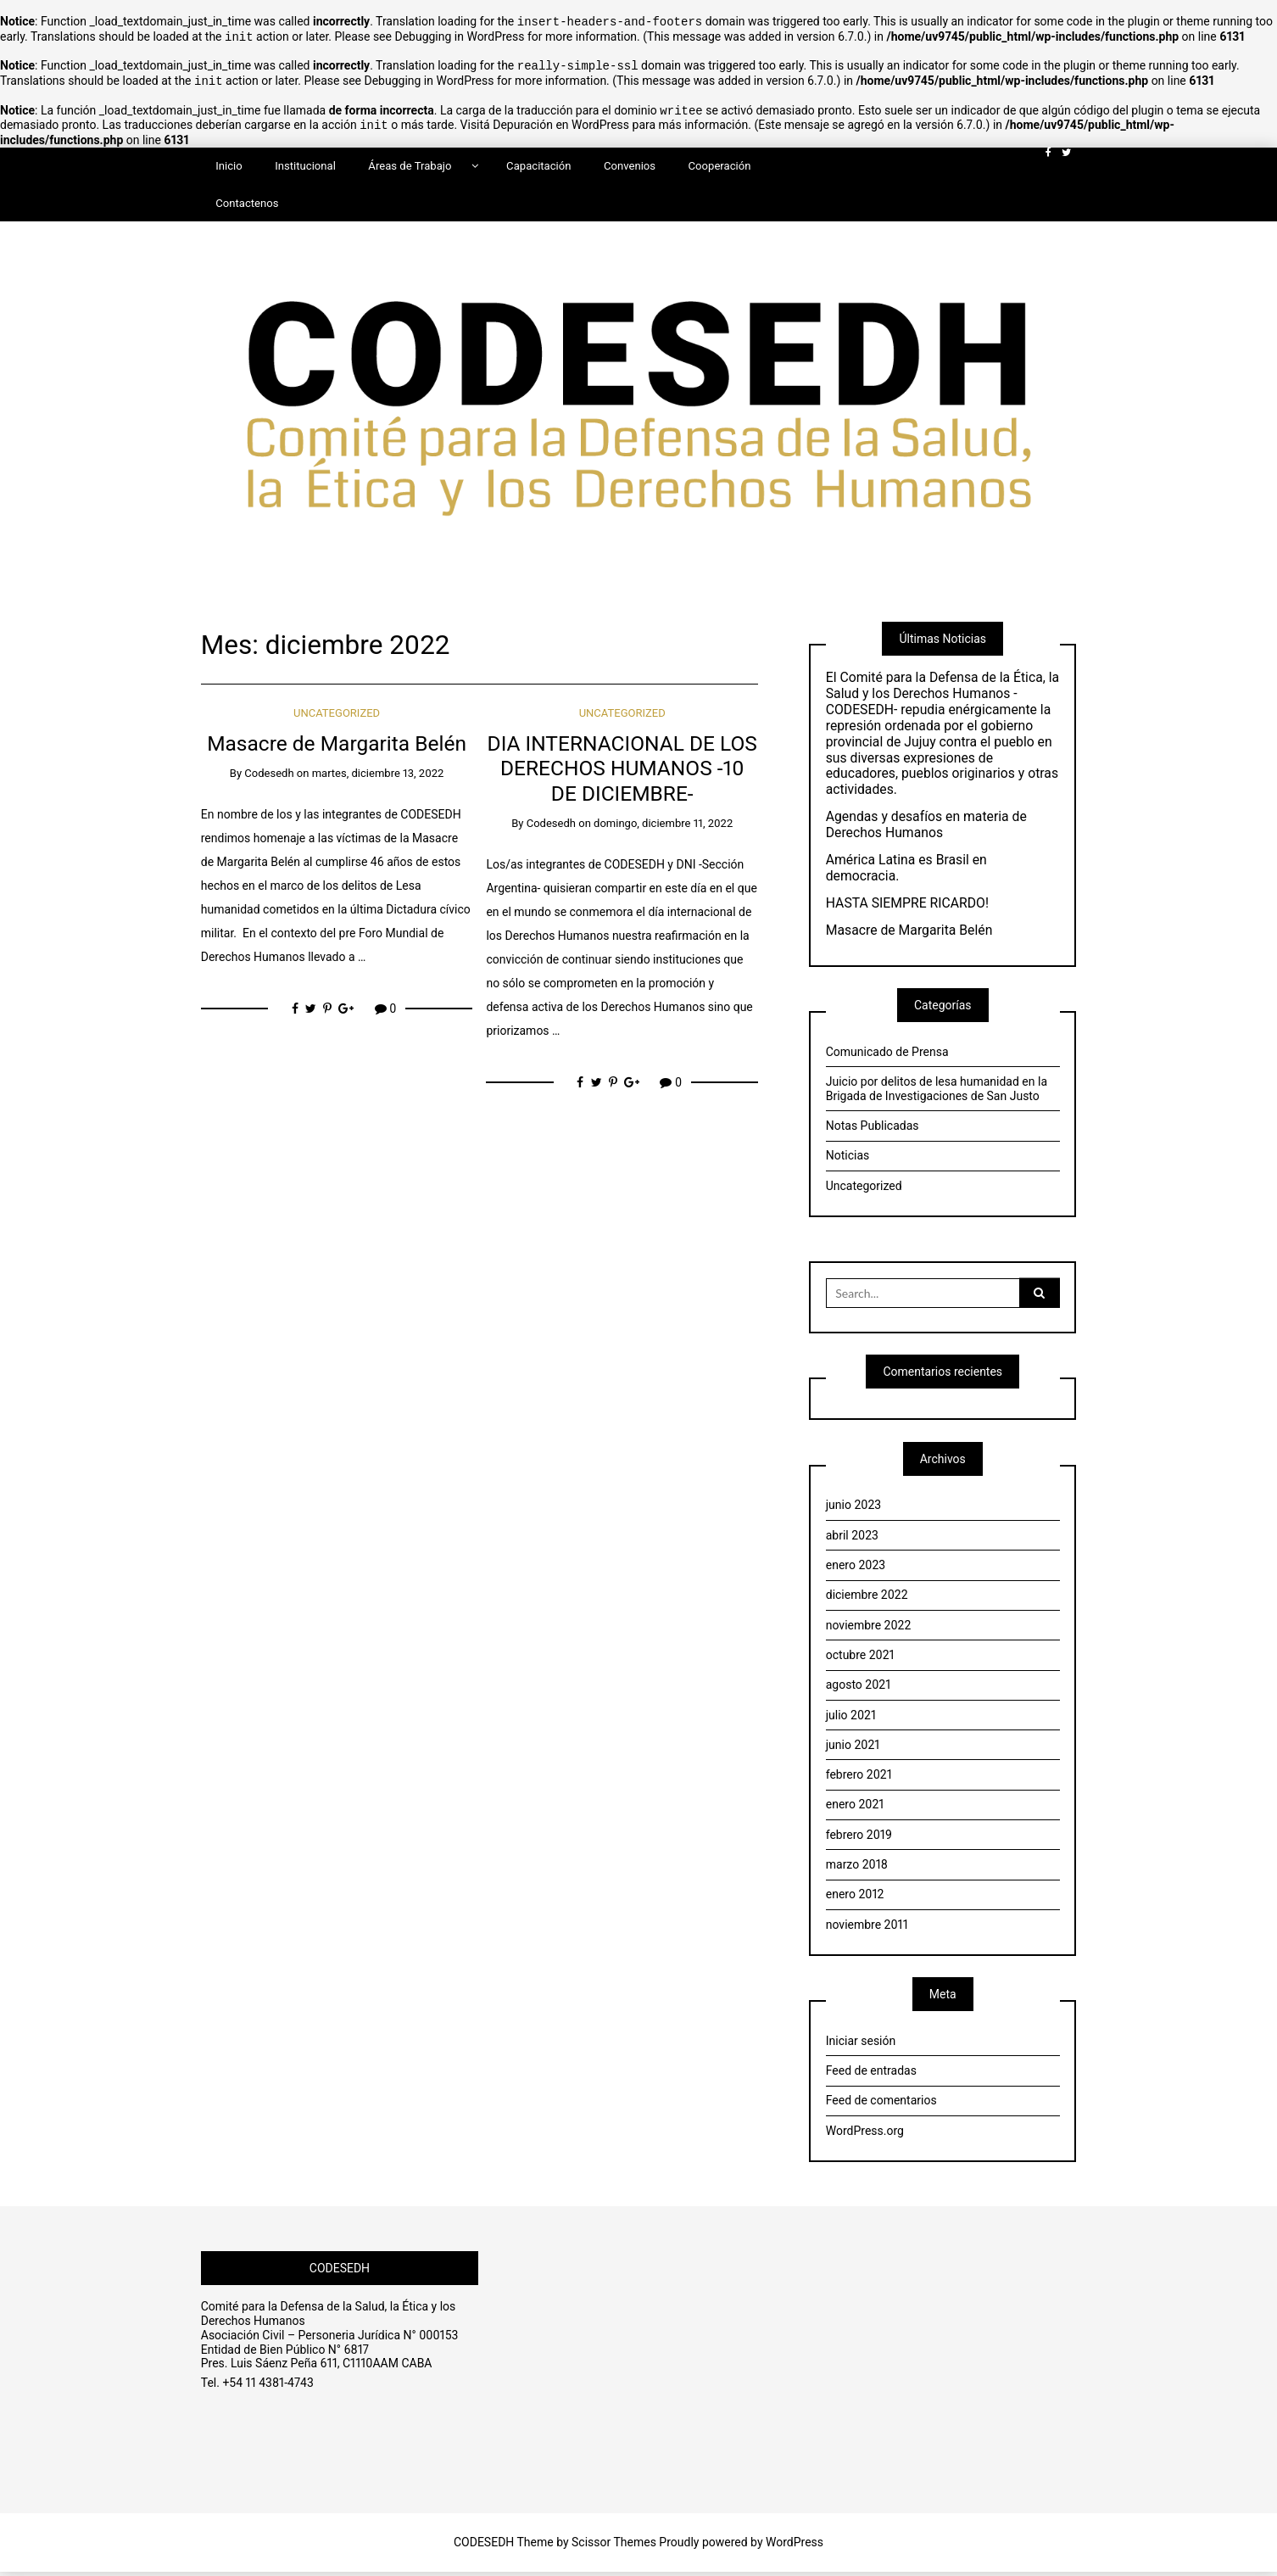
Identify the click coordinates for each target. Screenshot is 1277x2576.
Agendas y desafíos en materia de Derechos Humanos (926, 829)
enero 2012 (855, 1898)
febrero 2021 (859, 1778)
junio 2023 (853, 1510)
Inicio (229, 160)
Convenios (629, 160)
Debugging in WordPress (459, 35)
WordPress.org (865, 2135)
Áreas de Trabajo (409, 160)
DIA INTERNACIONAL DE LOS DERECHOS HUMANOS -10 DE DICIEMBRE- (622, 772)
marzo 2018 (857, 1868)
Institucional (305, 160)
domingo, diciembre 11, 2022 (663, 827)
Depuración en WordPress (561, 120)
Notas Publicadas (872, 1130)
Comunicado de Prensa (887, 1056)
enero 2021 (855, 1808)
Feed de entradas (871, 2074)
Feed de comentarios (881, 2104)
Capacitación (538, 160)
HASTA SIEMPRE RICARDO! (907, 907)
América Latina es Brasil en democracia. (906, 872)
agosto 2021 (858, 1689)
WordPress (794, 2546)
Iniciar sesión (861, 2045)
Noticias (848, 1159)
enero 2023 (855, 1569)
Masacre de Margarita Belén (336, 747)
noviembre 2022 (869, 1629)
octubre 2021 (860, 1659)
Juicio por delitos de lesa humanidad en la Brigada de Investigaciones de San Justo (936, 1093)
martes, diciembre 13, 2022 (378, 777)
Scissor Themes (614, 2546)
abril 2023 (852, 1539)
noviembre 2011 (867, 1929)
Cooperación (720, 160)
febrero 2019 (859, 1839)
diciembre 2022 (867, 1599)
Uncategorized (336, 717)
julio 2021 (851, 1719)
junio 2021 (853, 1749)
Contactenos (246, 198)
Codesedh (268, 777)
